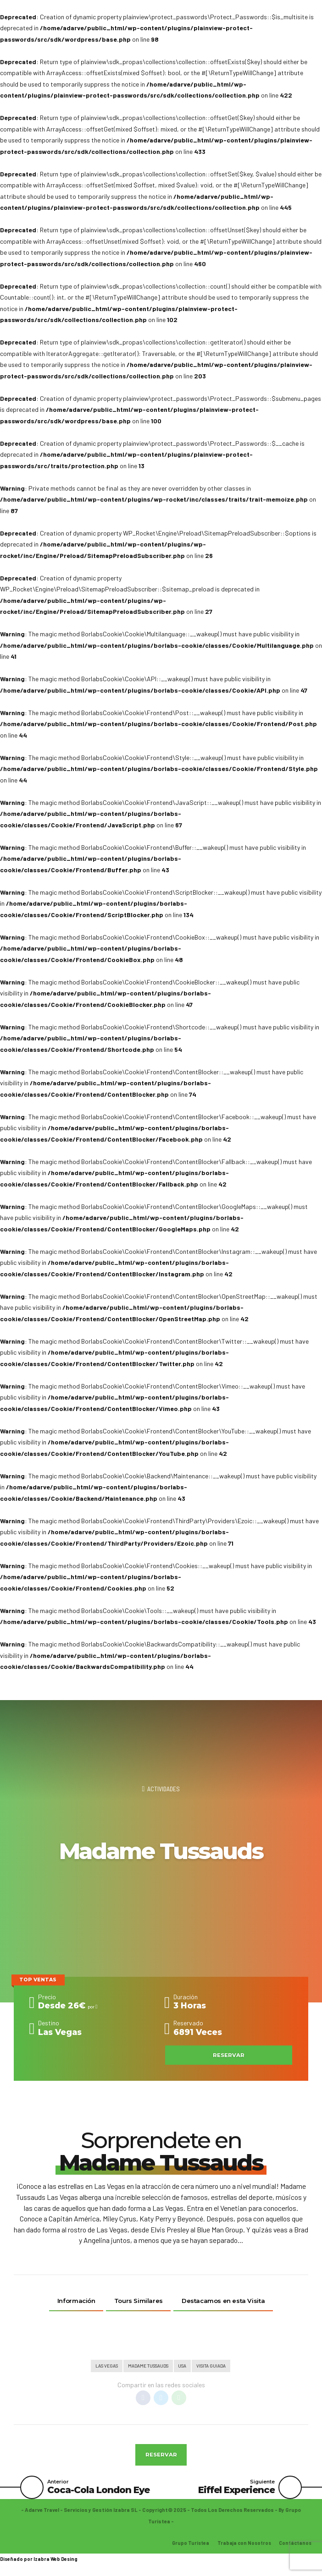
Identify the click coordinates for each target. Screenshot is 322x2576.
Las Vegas (103, 2367)
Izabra (41, 2563)
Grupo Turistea (186, 2547)
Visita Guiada (214, 2367)
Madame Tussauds (147, 2367)
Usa (183, 2367)
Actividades (164, 1789)
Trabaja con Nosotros (241, 2547)
